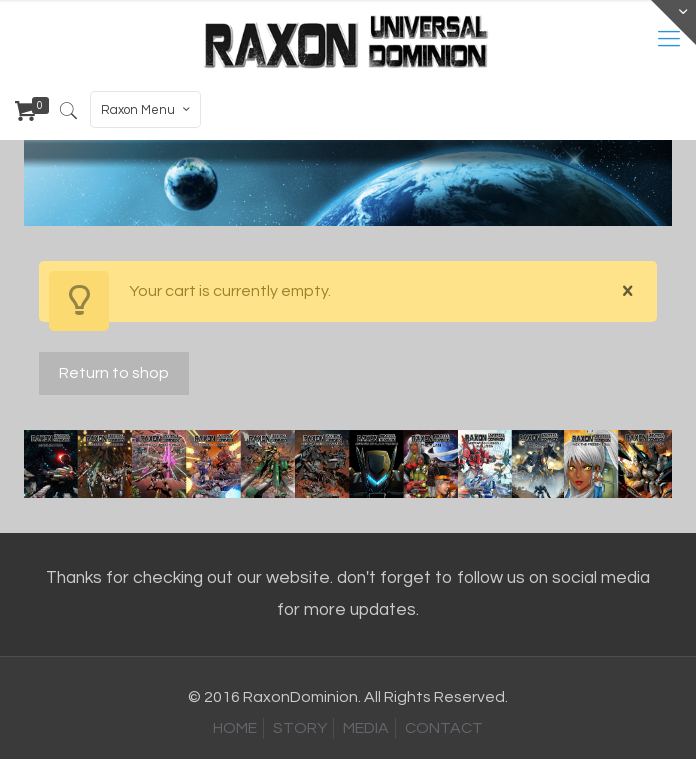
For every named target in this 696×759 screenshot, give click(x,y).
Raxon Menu (147, 110)
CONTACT (444, 728)
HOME (235, 728)
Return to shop (114, 373)
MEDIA (366, 728)
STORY (300, 728)
